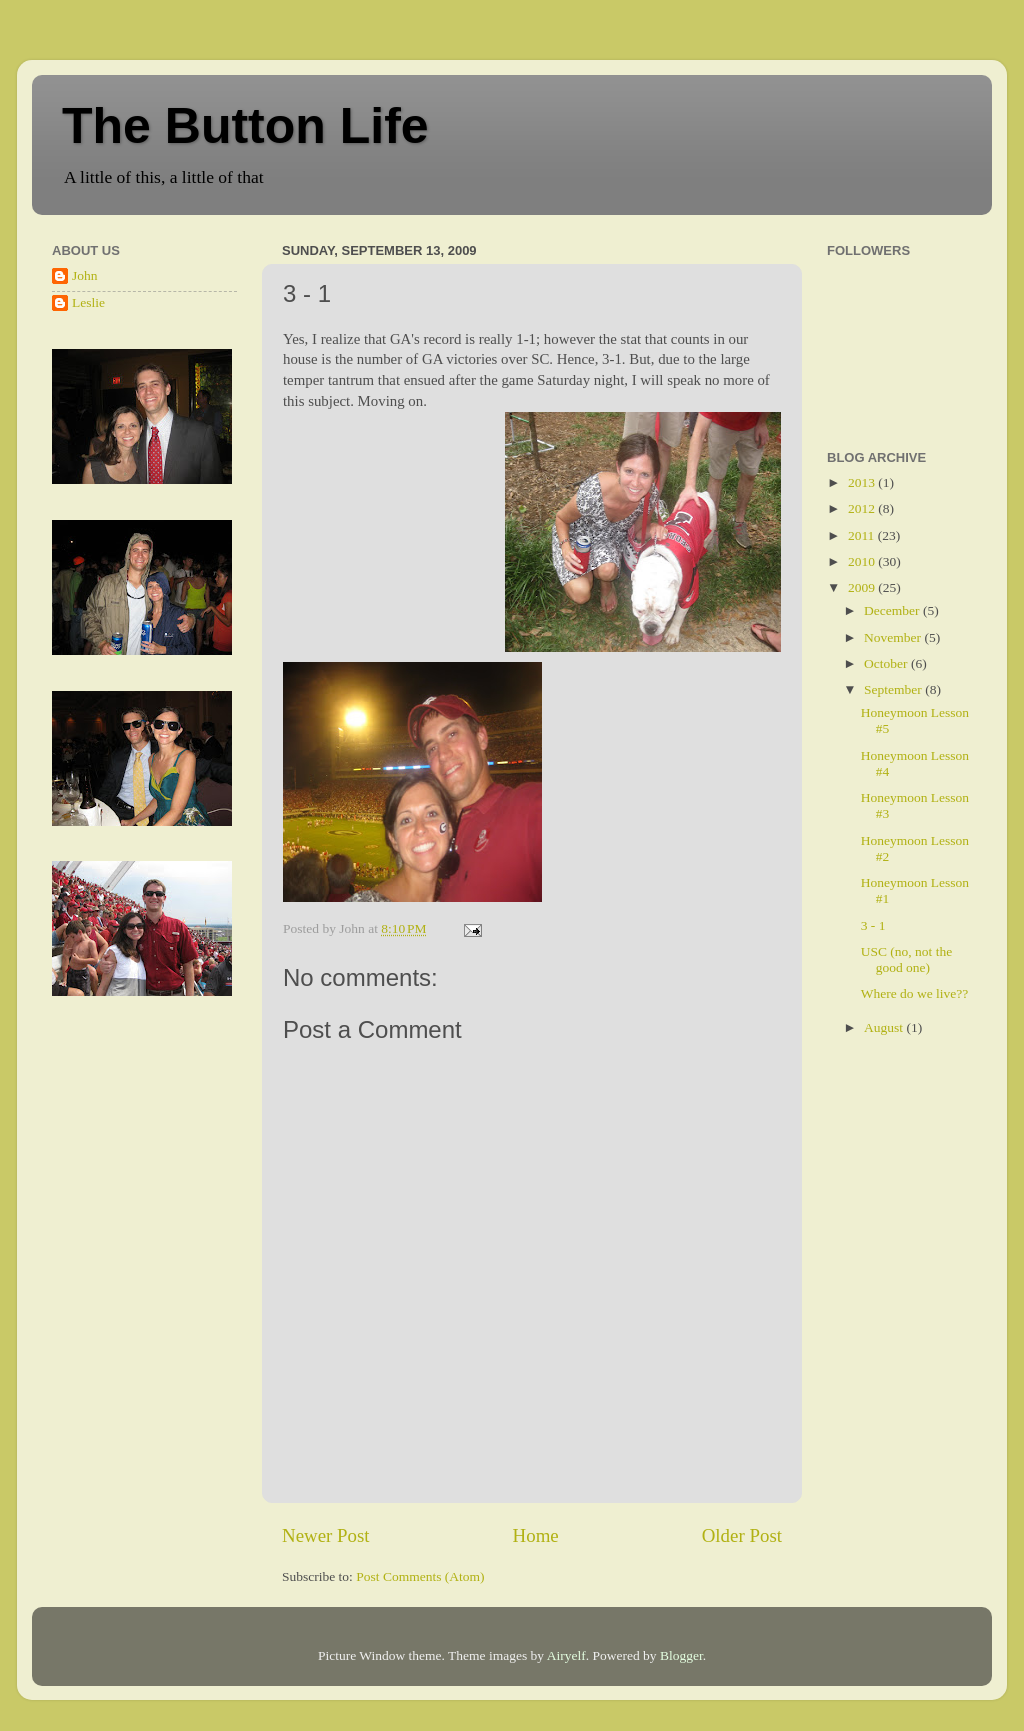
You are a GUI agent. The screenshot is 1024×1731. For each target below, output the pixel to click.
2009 (863, 587)
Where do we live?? (915, 993)
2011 (863, 535)
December (893, 610)
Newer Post (326, 1535)
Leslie (88, 302)
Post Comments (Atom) (420, 1576)
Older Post (742, 1535)
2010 (863, 561)
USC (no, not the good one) (907, 959)
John (85, 275)
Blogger (681, 1655)
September (894, 689)
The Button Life (245, 126)
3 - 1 (873, 925)
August (885, 1027)
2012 (863, 508)
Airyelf (566, 1655)
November (894, 637)
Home (536, 1535)
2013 (863, 482)
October (887, 663)
